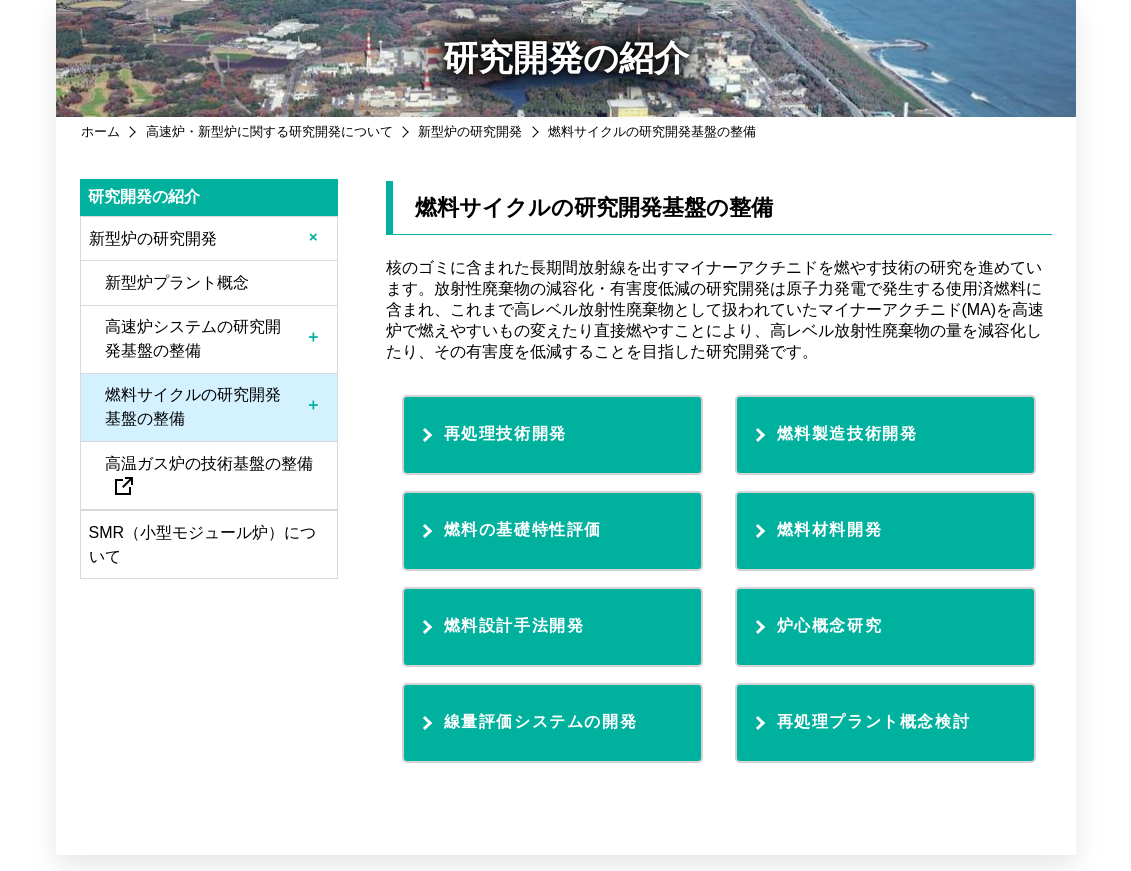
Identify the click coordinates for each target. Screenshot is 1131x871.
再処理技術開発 (505, 433)
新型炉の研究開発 (470, 131)
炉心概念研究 (830, 625)
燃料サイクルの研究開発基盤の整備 (193, 406)
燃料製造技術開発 (847, 433)
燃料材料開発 (830, 529)
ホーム (100, 131)
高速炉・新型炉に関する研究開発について (269, 131)
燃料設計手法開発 (514, 625)
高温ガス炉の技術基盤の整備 (209, 474)
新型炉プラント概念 (177, 282)
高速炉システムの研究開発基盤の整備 (193, 338)
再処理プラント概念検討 (874, 721)
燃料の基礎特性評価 (523, 529)
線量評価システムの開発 (541, 721)
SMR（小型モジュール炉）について (203, 544)
